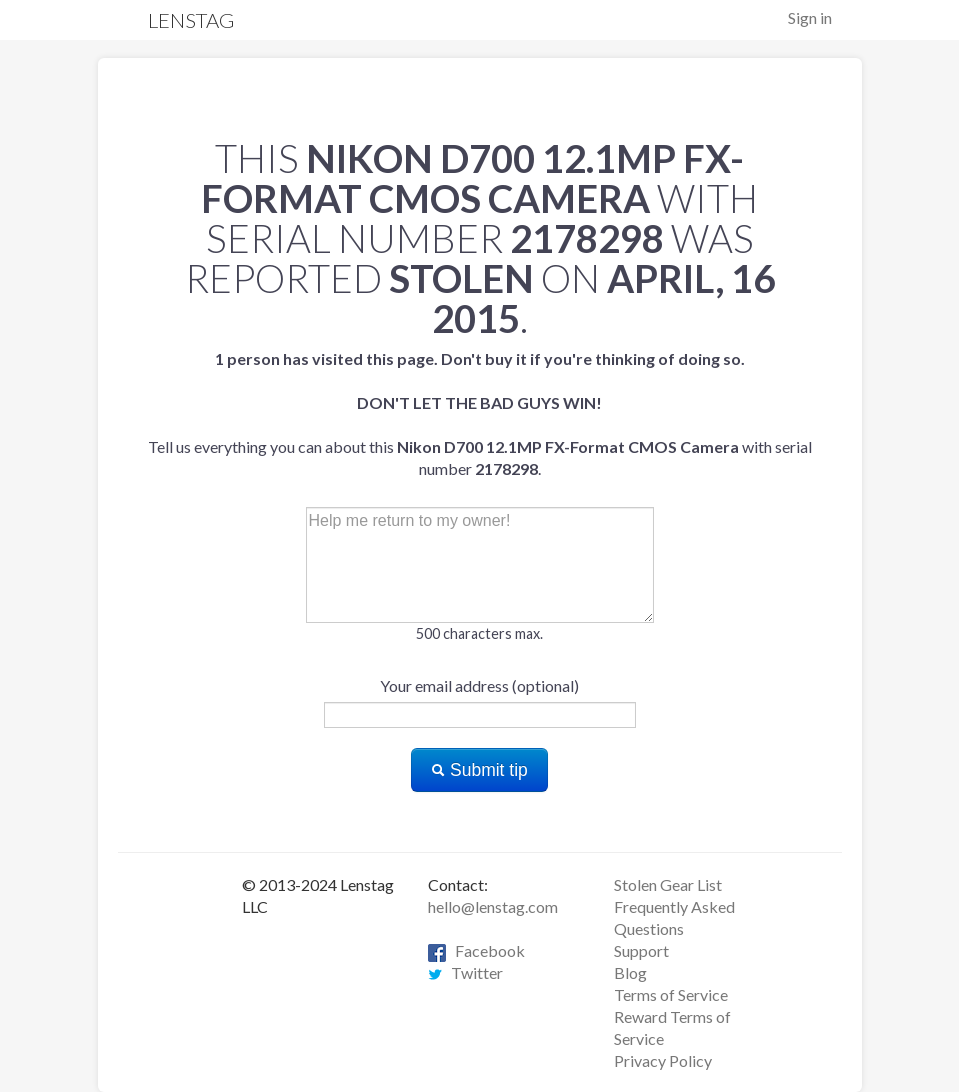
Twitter (465, 972)
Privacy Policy (663, 1060)
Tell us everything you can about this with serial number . (480, 413)
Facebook (476, 950)
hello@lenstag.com (493, 906)
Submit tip (479, 770)
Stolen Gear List (668, 884)
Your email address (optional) (479, 685)
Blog (630, 972)
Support (641, 950)
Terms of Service (671, 994)
